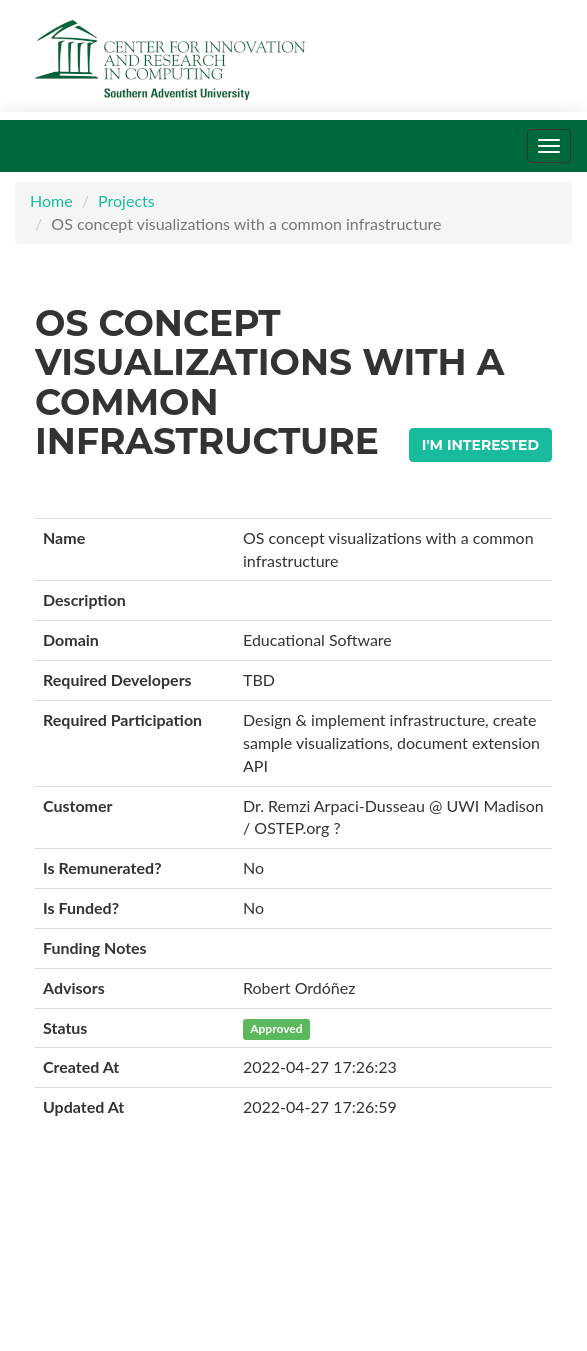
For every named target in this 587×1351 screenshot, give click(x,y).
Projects (126, 200)
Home (51, 200)
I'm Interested (480, 445)
